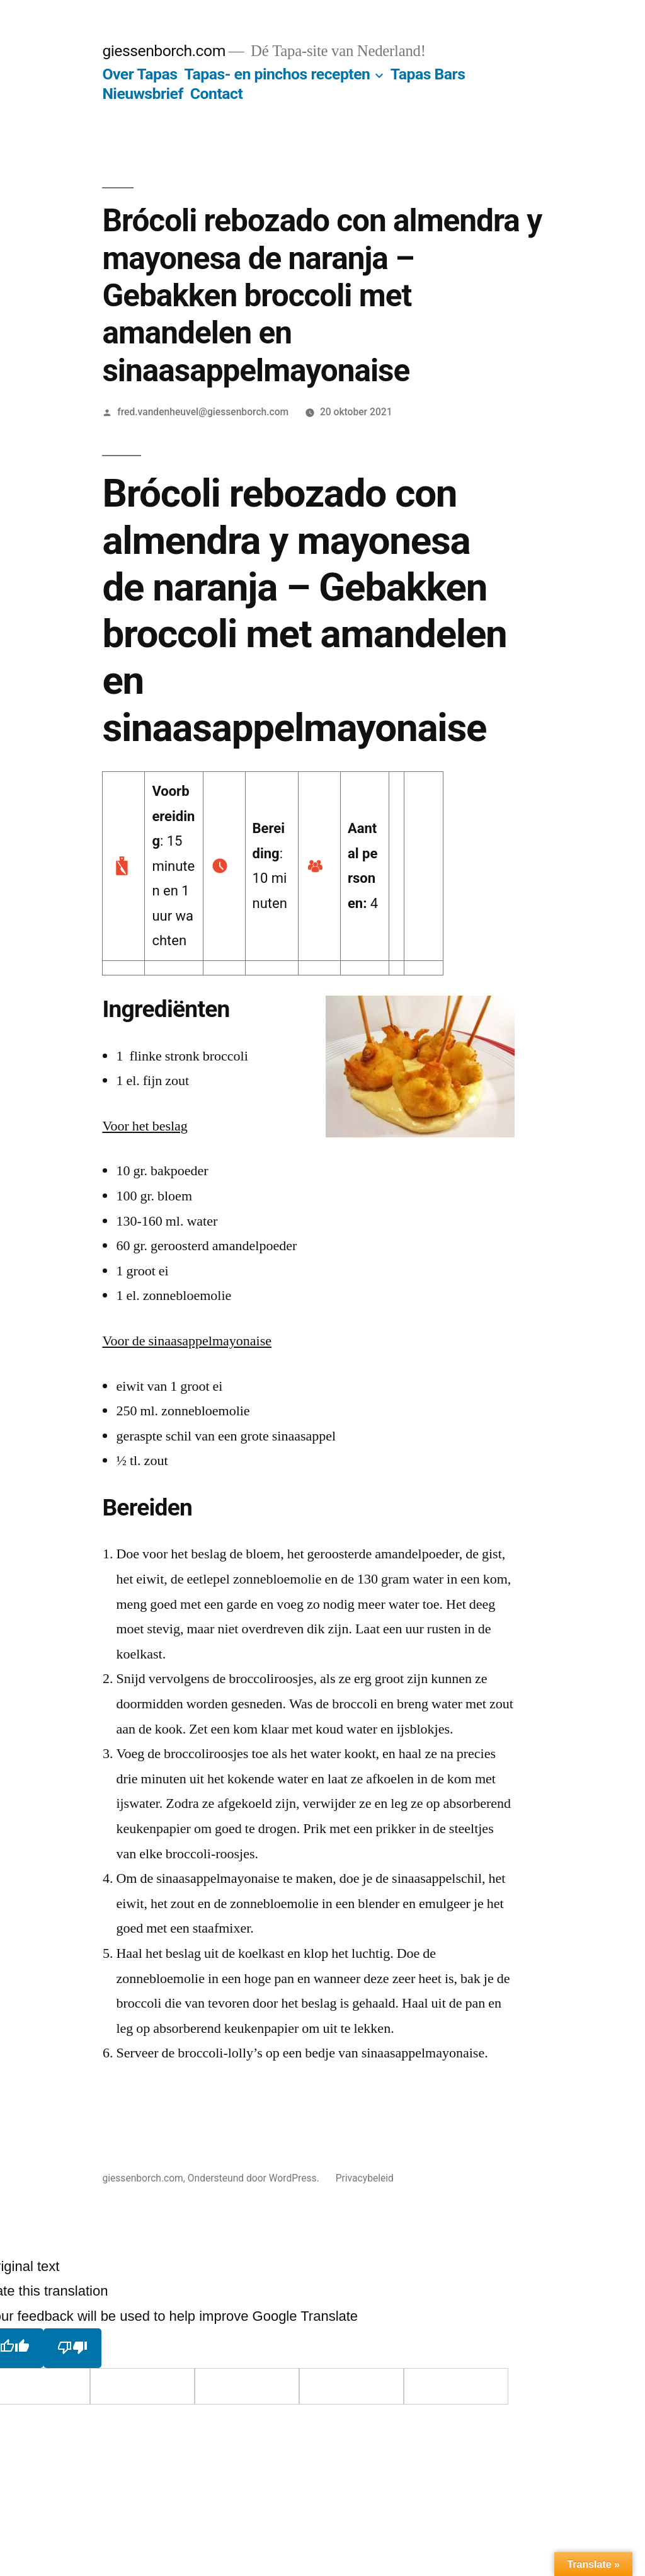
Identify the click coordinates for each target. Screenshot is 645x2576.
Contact (216, 93)
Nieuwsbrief (142, 93)
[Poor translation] (72, 2348)
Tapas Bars (428, 74)
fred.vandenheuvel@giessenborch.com (202, 412)
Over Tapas (139, 74)
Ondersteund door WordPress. (255, 2178)
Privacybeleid (365, 2178)
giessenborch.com (163, 51)
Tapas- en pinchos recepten (277, 74)
